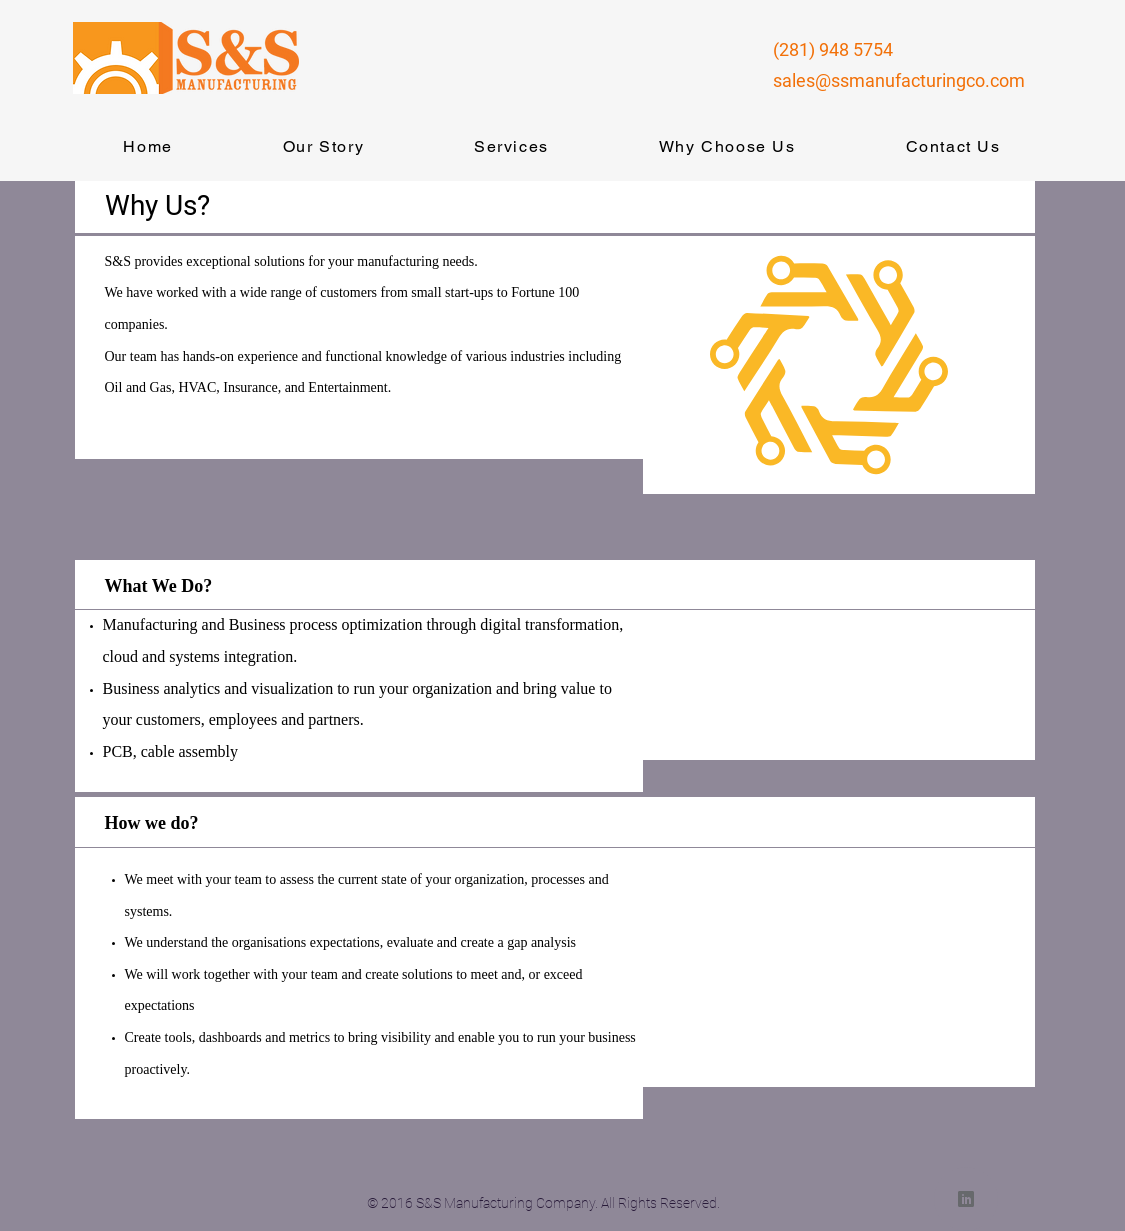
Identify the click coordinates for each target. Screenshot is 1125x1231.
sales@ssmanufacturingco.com (899, 80)
